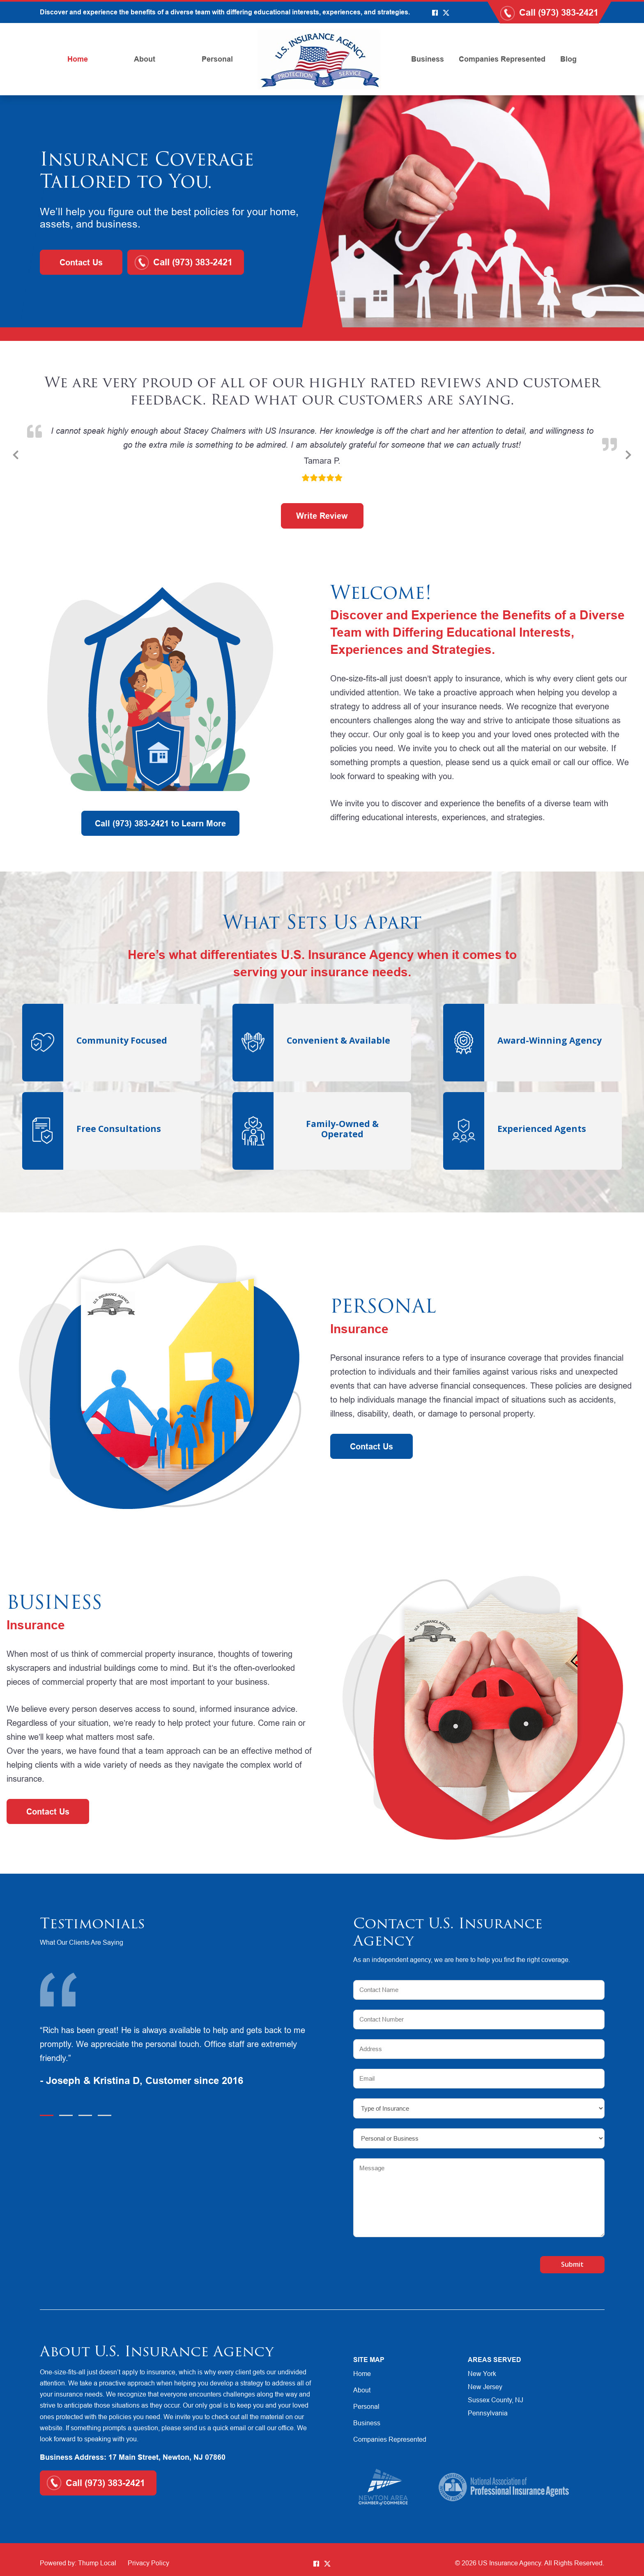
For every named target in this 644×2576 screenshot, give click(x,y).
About (144, 59)
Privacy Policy (148, 2563)
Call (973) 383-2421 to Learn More (160, 823)
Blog (568, 59)
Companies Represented (502, 59)
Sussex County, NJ (495, 2400)
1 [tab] (46, 2115)
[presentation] (401, 2261)
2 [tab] (66, 2115)
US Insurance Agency (509, 2563)
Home (77, 59)
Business (427, 59)
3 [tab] (85, 2115)
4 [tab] (104, 2115)
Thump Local (97, 2563)
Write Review (322, 516)
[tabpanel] (178, 2056)
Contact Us (81, 262)
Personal (217, 59)
